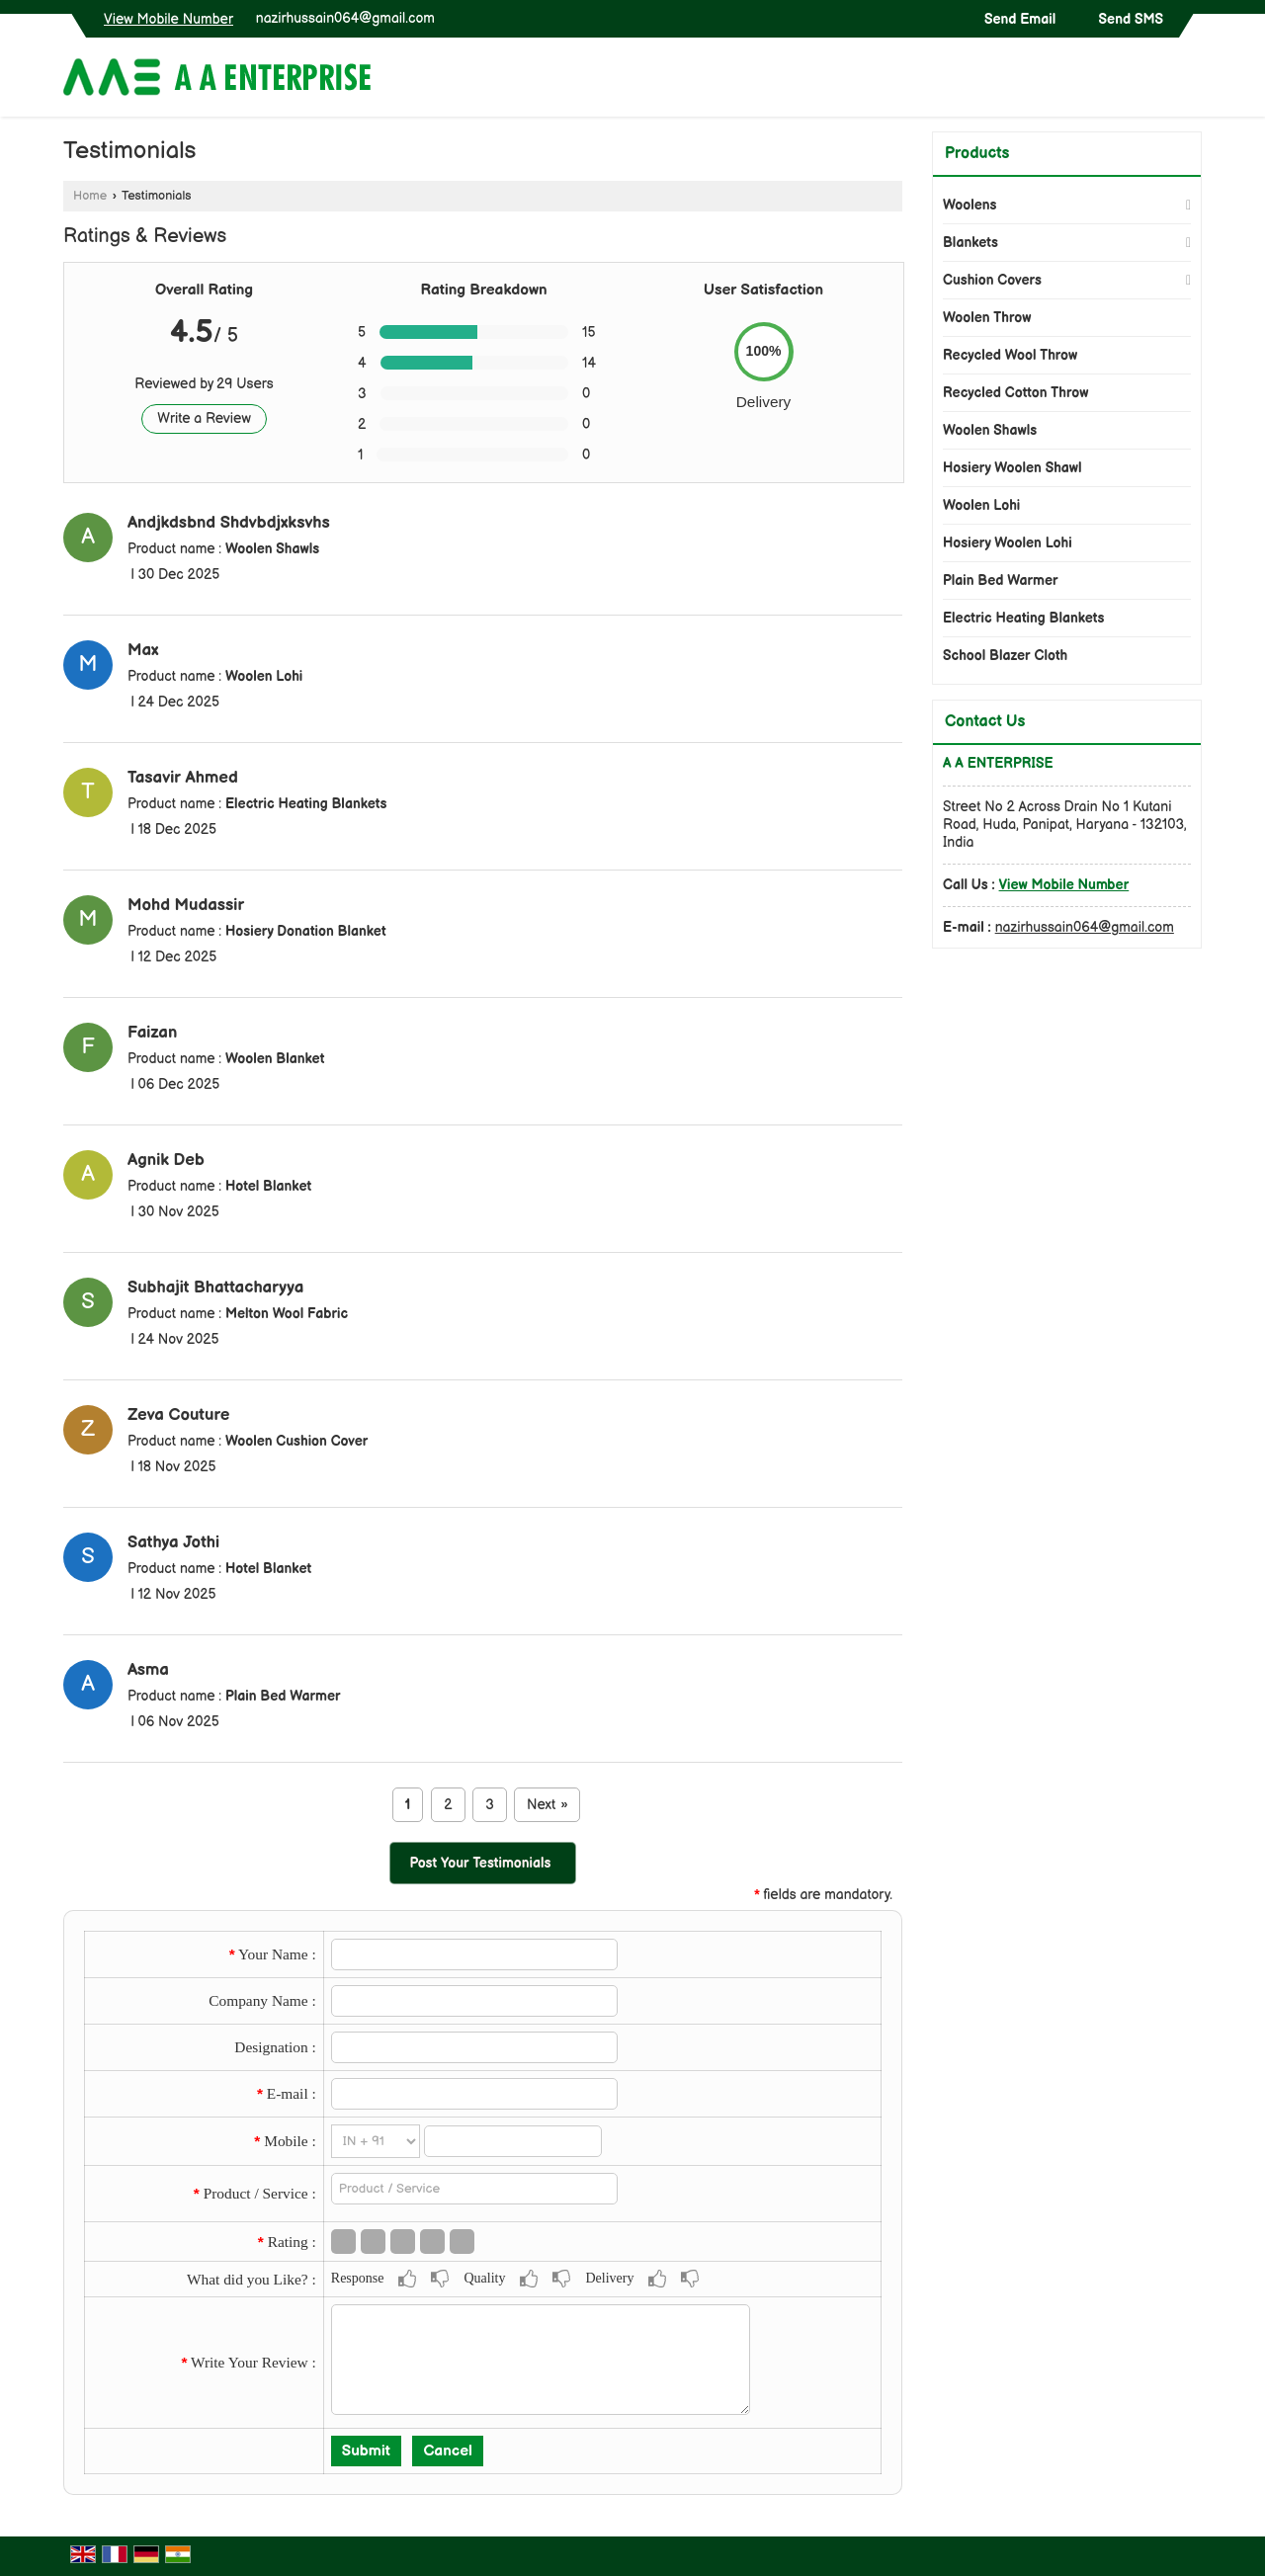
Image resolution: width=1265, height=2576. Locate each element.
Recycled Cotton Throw (1015, 392)
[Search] (1189, 81)
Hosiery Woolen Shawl (1012, 467)
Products (977, 153)
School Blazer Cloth (1005, 655)
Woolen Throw (987, 317)
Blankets (970, 242)
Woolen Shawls (990, 430)
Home (90, 196)
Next (547, 1804)
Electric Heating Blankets (1023, 618)
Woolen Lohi (981, 505)
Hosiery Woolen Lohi (1007, 543)
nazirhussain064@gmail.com (345, 18)
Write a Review (204, 418)
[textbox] (475, 2188)
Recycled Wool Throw (1010, 355)
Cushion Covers (992, 280)
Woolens (969, 205)
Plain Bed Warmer (1000, 580)
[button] (168, 19)
